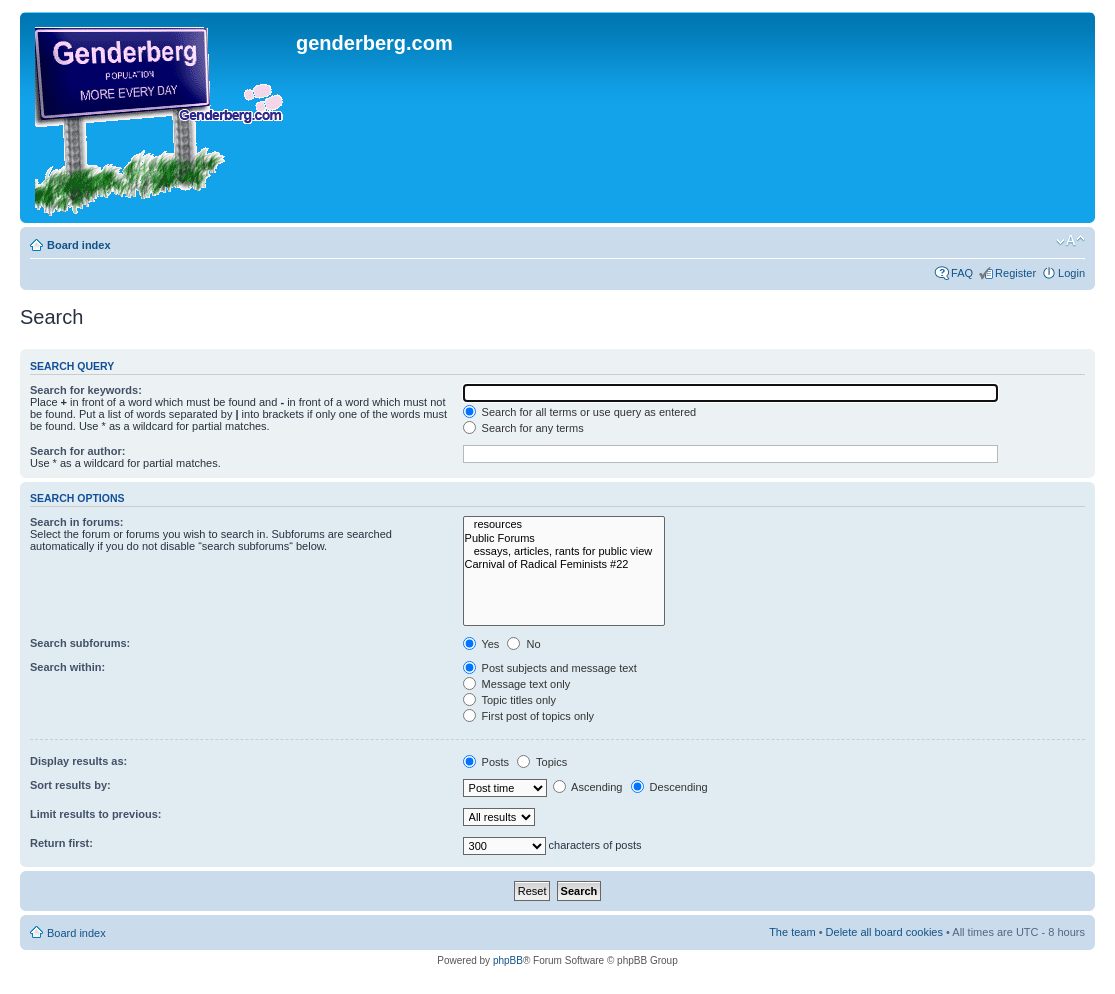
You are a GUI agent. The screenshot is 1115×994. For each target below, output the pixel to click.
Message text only (517, 684)
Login (1071, 273)
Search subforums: (80, 643)
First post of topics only (529, 716)
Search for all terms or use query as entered (580, 412)
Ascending (588, 787)
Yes (481, 644)
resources (564, 524)
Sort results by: (70, 785)
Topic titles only (509, 700)
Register (1015, 273)
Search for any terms (523, 428)
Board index (79, 245)
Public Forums (564, 538)
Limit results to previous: (95, 814)
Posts (486, 762)
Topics (542, 762)
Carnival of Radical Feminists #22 (564, 564)
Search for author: (77, 451)
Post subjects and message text (550, 668)
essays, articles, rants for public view (564, 551)
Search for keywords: (86, 390)
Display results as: (78, 761)
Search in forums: (77, 522)
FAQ (962, 273)
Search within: (67, 667)
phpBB (508, 960)
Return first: (61, 843)
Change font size (1070, 241)
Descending (669, 787)
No (523, 644)
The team (792, 932)
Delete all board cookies (884, 932)
